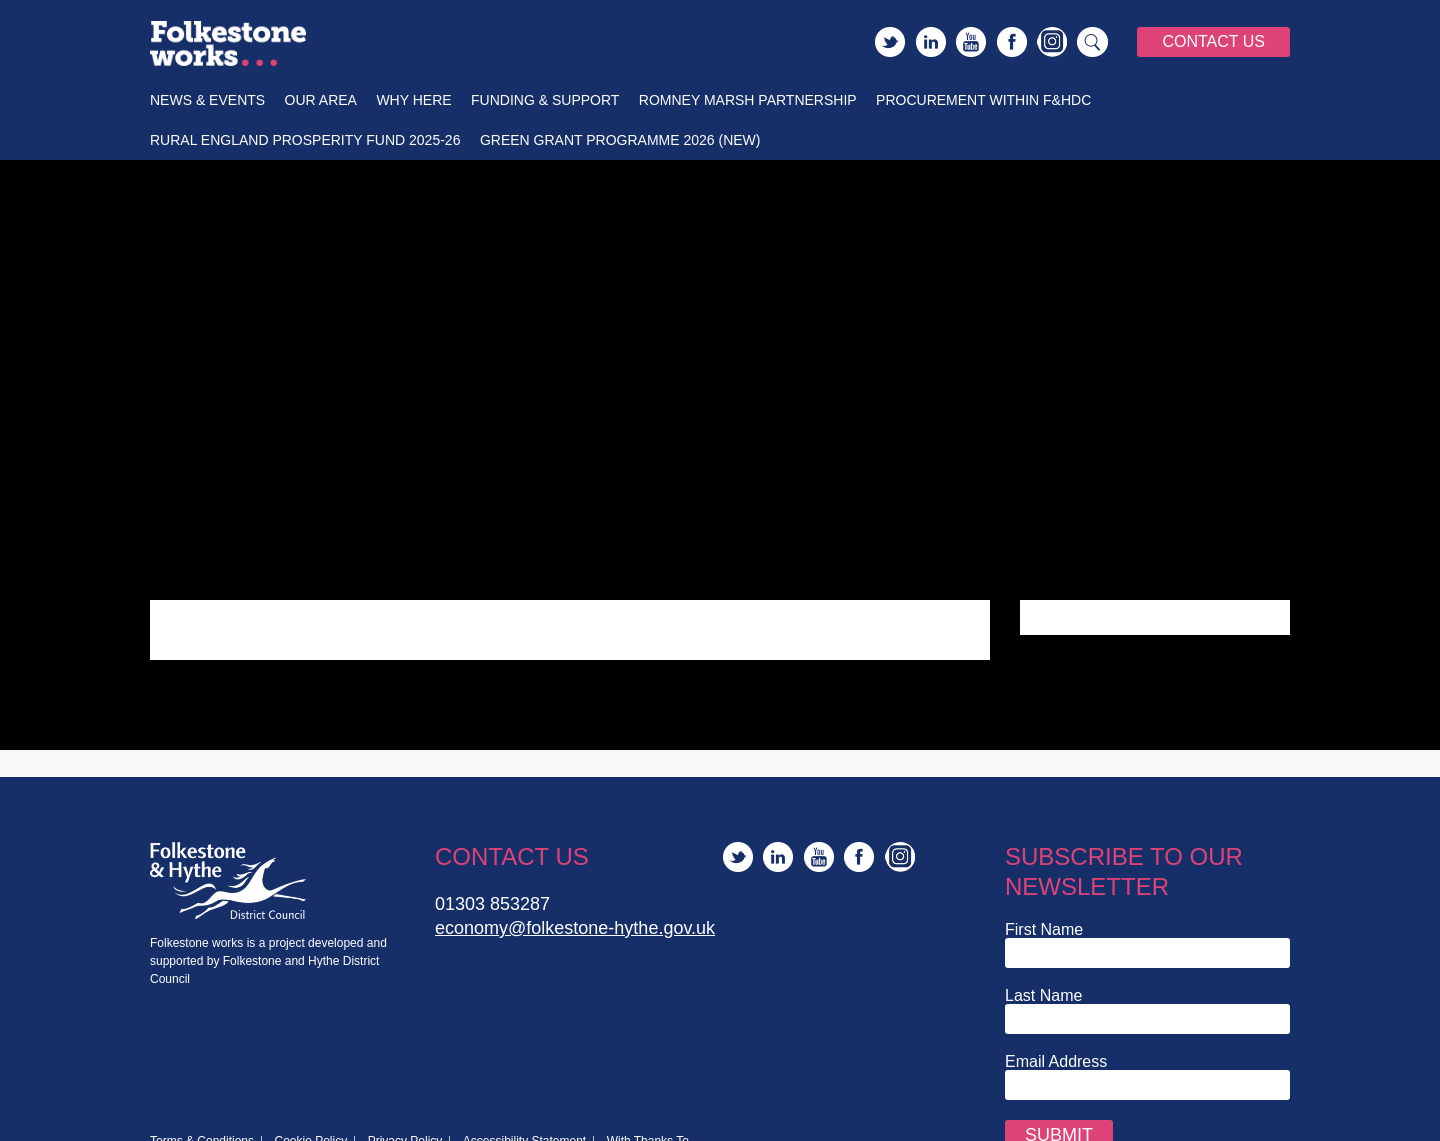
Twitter (890, 42)
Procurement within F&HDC (983, 100)
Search (1093, 42)
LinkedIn (931, 42)
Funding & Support (545, 100)
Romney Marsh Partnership (748, 100)
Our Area (321, 100)
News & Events (207, 100)
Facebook (1012, 42)
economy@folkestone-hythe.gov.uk (575, 928)
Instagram (1052, 42)
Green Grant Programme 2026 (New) (620, 140)
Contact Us (1213, 41)
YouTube (971, 42)
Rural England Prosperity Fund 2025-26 (305, 140)
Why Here (413, 100)
